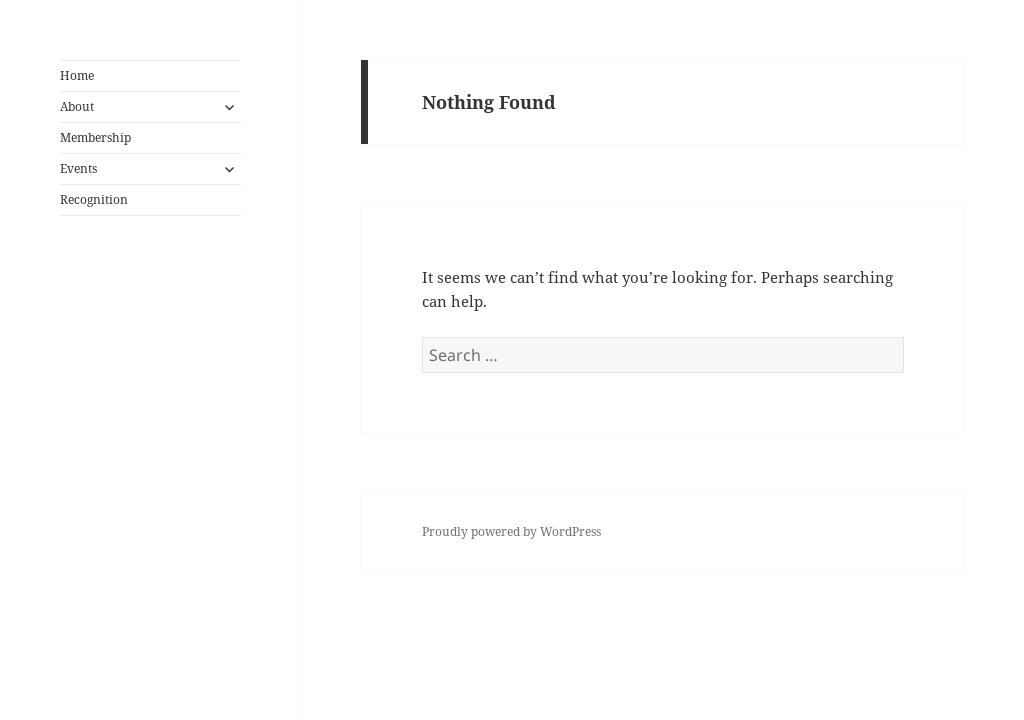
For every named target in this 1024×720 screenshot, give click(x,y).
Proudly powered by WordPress (511, 531)
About (77, 106)
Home (77, 75)
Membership (95, 137)
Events (78, 168)
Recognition (94, 199)
